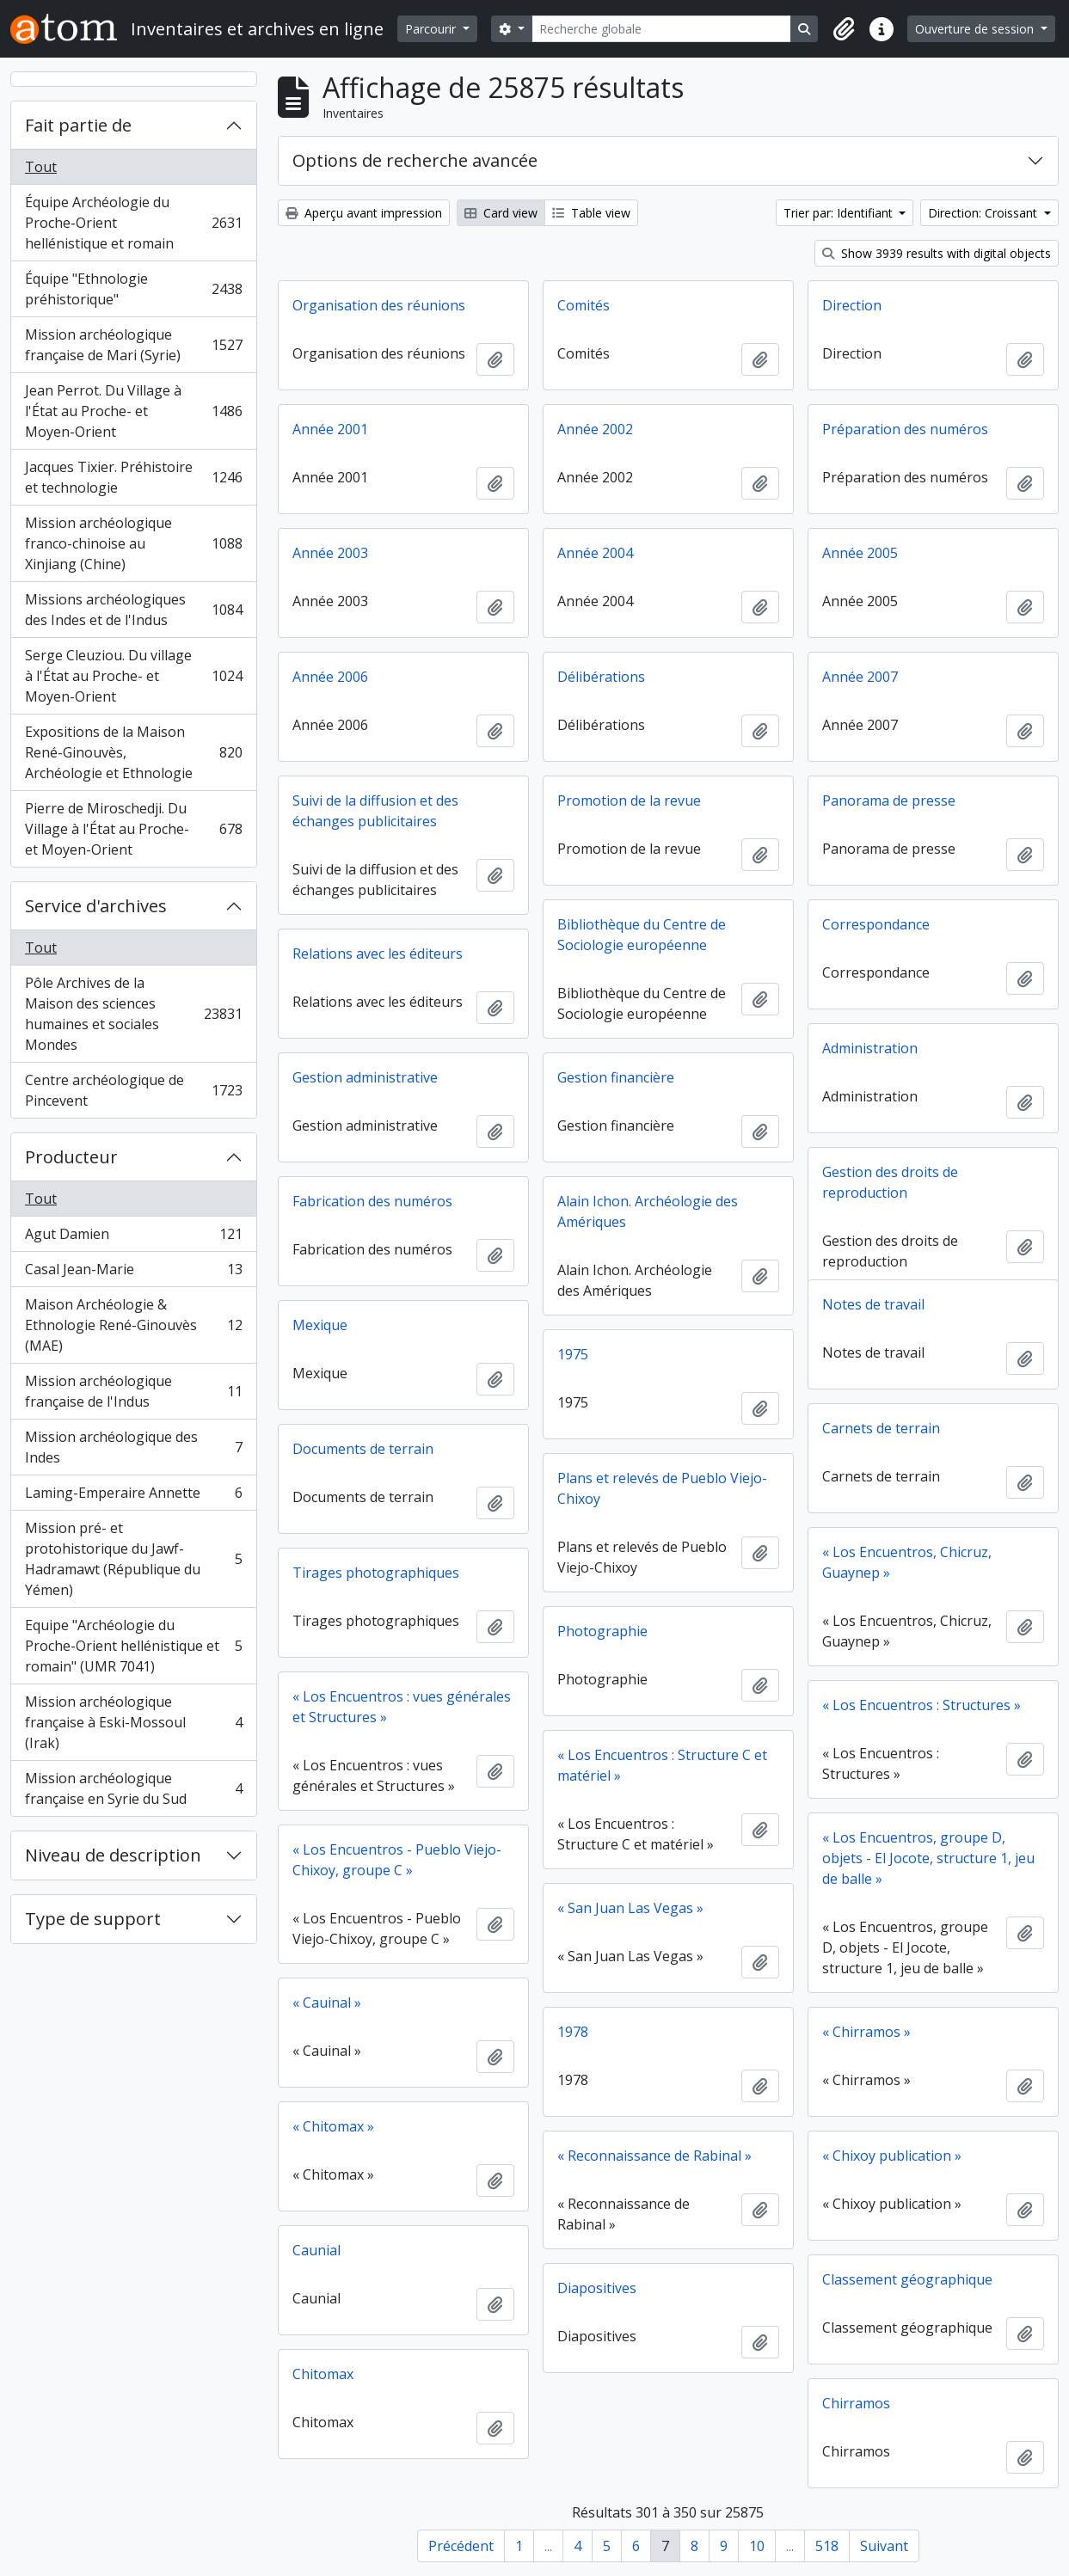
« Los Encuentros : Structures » (921, 1705)
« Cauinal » (326, 2002)
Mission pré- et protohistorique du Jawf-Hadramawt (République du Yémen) (133, 1558)
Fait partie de (78, 125)
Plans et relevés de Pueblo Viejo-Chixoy (662, 1488)
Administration (870, 1048)
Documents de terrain (362, 1448)
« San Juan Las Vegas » (630, 1907)
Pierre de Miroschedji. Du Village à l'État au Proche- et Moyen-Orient (133, 829)
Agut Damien (133, 1238)
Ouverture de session (976, 29)
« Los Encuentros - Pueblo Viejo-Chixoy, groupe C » (396, 1860)
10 (757, 2545)
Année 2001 (330, 429)
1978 (572, 2031)
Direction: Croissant (984, 213)
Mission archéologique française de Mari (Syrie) (133, 345)
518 (827, 2545)
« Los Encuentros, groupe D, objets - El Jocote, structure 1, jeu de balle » (928, 1858)
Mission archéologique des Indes (133, 1447)
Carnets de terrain (881, 1428)
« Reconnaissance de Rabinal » (654, 2155)
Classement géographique (907, 2279)
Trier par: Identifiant (839, 213)
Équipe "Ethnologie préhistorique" (133, 289)
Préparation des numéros (905, 429)
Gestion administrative (365, 1077)
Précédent (461, 2545)
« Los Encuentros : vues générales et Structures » (401, 1707)
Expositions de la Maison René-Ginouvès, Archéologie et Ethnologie (133, 752)
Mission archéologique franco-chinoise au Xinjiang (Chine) (133, 543)
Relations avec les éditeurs (377, 953)
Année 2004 (595, 552)
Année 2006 (330, 676)
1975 (572, 1354)
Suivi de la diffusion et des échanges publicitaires (375, 811)
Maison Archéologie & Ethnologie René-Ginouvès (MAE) (133, 1325)
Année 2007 (860, 676)
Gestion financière (615, 1077)
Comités (583, 305)
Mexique (319, 1325)
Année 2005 (860, 552)
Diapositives (596, 2288)
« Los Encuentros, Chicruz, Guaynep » (907, 1562)
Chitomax (322, 2373)
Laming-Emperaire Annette (133, 1496)
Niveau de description (113, 1855)
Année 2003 (330, 552)
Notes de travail (873, 1304)
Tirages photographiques (375, 1572)
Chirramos (856, 2403)
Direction (852, 305)
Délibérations (601, 676)
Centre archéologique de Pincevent (133, 1090)
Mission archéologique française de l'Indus (133, 1391)
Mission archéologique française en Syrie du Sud (133, 1788)
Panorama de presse (888, 800)
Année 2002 (595, 429)
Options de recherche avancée (415, 160)
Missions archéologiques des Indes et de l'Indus (133, 609)
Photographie (602, 1631)
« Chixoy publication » (891, 2155)
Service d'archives (96, 905)
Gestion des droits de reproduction (890, 1182)
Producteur (71, 1156)
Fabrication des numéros (372, 1201)
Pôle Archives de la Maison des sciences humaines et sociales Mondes (133, 1013)
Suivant (884, 2545)
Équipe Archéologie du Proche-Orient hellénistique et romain (133, 223)
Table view (591, 213)
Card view (501, 213)
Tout (41, 166)
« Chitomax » (333, 2126)
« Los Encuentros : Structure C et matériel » (662, 1765)
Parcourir (432, 29)
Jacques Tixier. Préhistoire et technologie (133, 477)
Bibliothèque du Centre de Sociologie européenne (641, 934)
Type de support (93, 1918)
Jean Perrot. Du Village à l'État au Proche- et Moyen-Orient (133, 411)
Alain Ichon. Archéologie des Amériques (647, 1211)
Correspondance (876, 924)
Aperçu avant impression (364, 213)
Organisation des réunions (378, 305)
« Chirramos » (866, 2031)
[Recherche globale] (661, 28)
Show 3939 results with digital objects (936, 253)
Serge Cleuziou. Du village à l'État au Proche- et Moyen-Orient (133, 676)
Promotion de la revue (629, 800)
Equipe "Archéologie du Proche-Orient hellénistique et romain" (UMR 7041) (133, 1646)
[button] (844, 29)
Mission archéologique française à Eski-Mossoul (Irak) (133, 1722)
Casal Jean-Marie (133, 1273)
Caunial (316, 2250)
